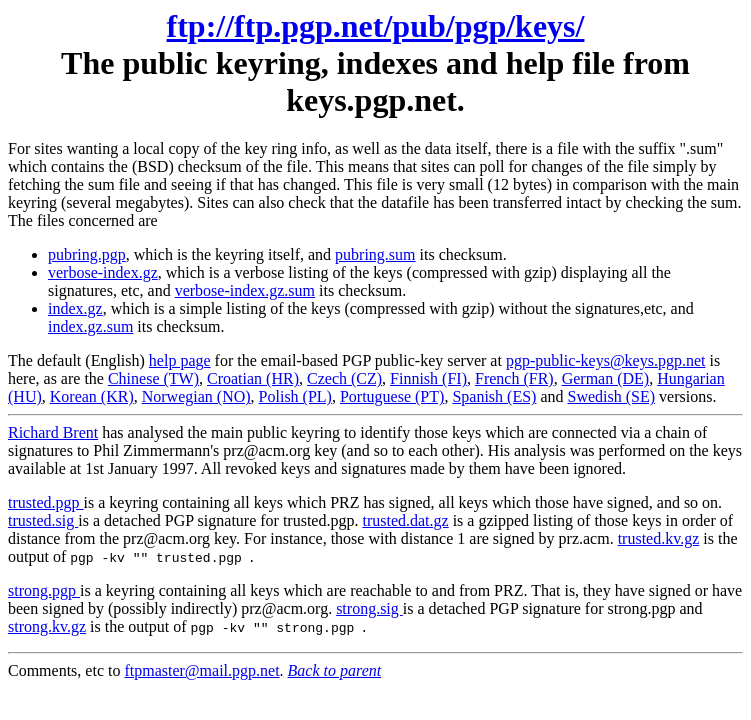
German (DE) (606, 378)
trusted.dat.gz (405, 520)
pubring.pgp (87, 254)
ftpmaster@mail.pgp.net (201, 670)
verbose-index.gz (103, 272)
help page (180, 360)
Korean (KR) (92, 396)
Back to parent (335, 670)
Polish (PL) (295, 396)
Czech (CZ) (344, 378)
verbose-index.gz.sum (245, 290)
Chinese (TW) (153, 378)
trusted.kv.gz (659, 538)
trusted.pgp (46, 502)
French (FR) (514, 378)
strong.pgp (44, 590)
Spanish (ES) (494, 396)
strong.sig (369, 608)
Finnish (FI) (428, 378)
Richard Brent (53, 432)
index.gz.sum (90, 326)
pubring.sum (375, 254)
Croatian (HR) (253, 378)
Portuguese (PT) (392, 396)
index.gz (75, 308)
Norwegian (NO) (196, 396)
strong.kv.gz (47, 626)
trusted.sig (43, 520)
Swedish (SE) (611, 396)
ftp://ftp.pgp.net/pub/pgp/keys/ (376, 26)
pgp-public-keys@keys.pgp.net (606, 360)
